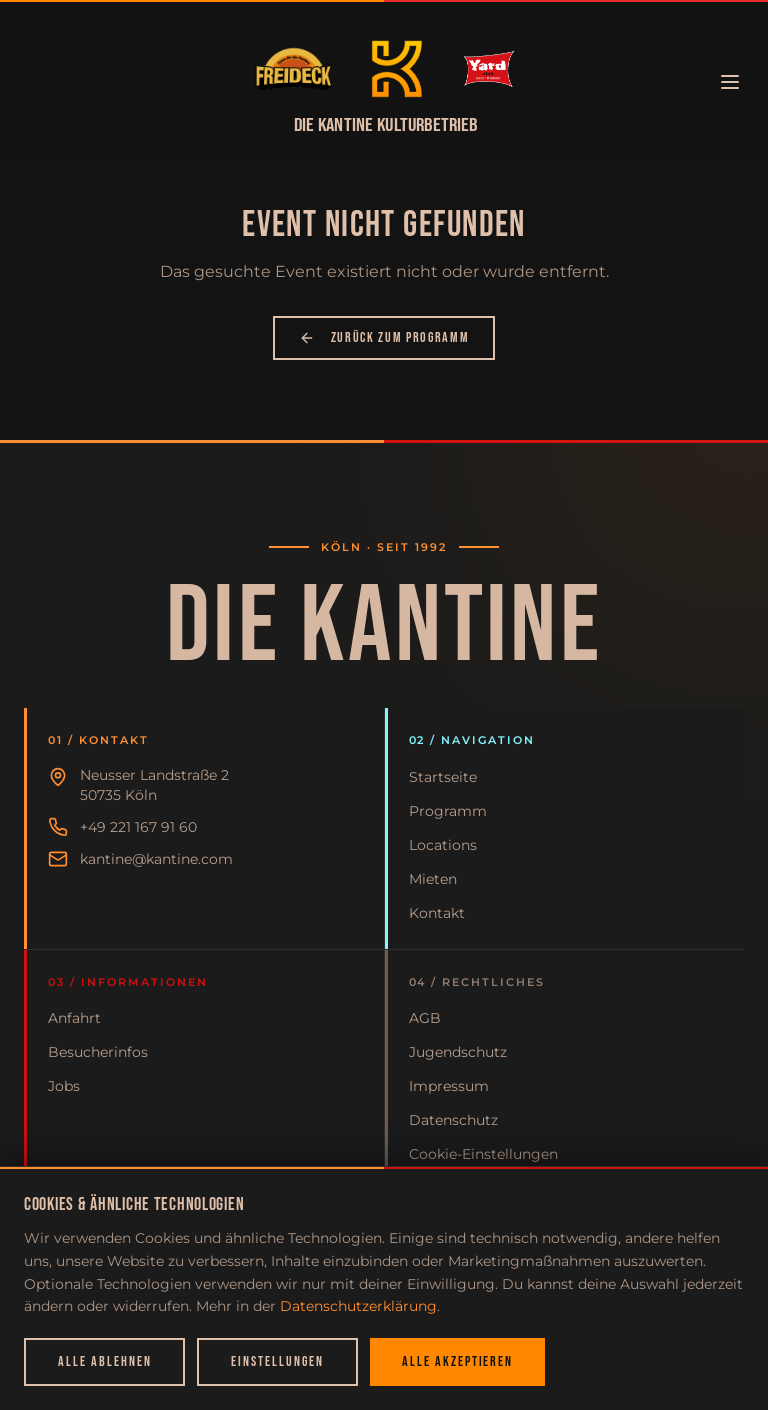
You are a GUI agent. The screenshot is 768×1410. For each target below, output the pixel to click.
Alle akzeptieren (457, 1361)
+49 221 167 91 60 (138, 827)
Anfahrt (74, 1018)
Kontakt (437, 913)
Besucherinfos (98, 1052)
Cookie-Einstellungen (483, 1154)
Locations (443, 845)
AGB (425, 1018)
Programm (448, 811)
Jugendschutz (458, 1052)
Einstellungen (277, 1361)
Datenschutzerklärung (358, 1306)
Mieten (433, 879)
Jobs (64, 1086)
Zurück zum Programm (384, 337)
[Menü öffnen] (730, 82)
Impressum (449, 1086)
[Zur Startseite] (293, 69)
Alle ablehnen (104, 1361)
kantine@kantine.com (156, 859)
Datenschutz (453, 1120)
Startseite (443, 777)
